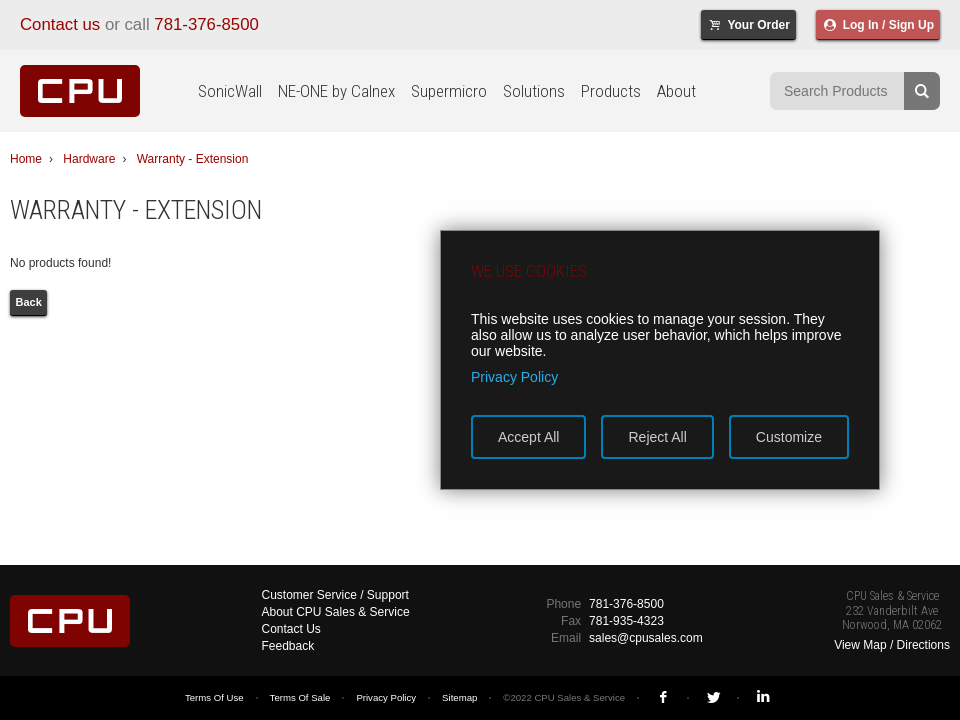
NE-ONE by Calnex (336, 91)
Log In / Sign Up (878, 25)
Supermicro (449, 91)
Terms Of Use (214, 697)
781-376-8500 (206, 24)
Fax (571, 621)
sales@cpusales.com (646, 638)
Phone (563, 604)
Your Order (748, 25)
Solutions (534, 91)
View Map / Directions (892, 645)
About (676, 91)
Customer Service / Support (335, 595)
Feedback (288, 646)
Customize (789, 437)
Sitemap (459, 697)
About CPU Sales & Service (336, 612)
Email (566, 638)
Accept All (528, 437)
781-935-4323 (626, 621)
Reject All (657, 437)
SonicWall (230, 91)
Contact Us (291, 629)
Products (611, 91)
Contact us (60, 24)
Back (29, 302)
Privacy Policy (386, 697)
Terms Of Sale (300, 697)
